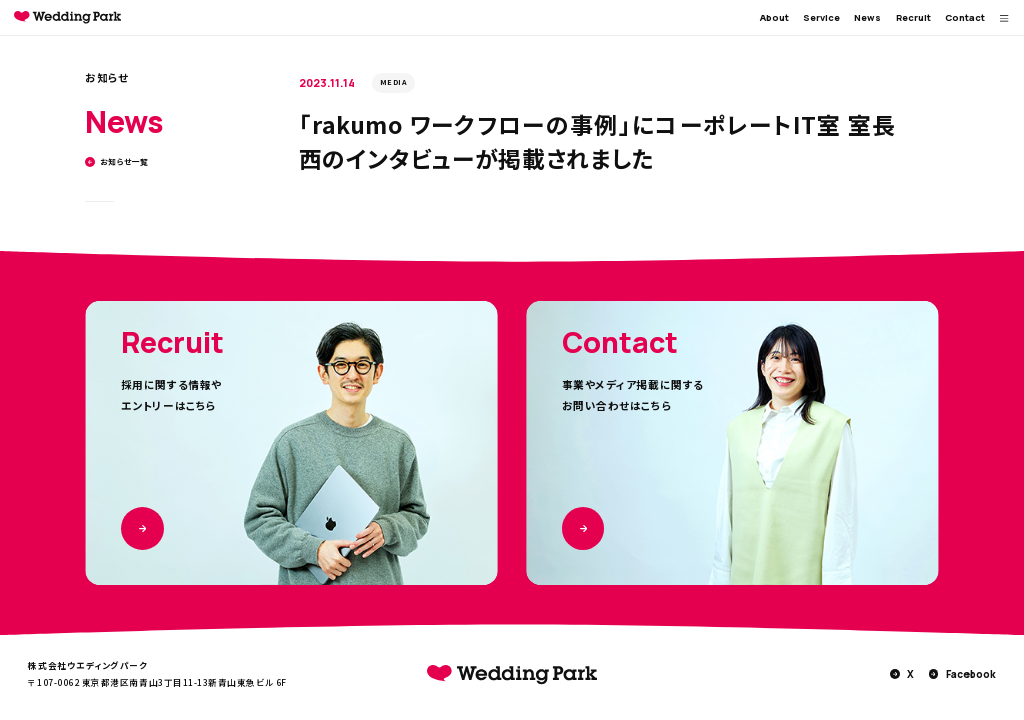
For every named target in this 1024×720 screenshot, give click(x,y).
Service (821, 17)
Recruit (913, 17)
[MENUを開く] (1004, 18)
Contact (965, 17)
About (774, 17)
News (867, 17)
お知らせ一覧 (116, 162)
